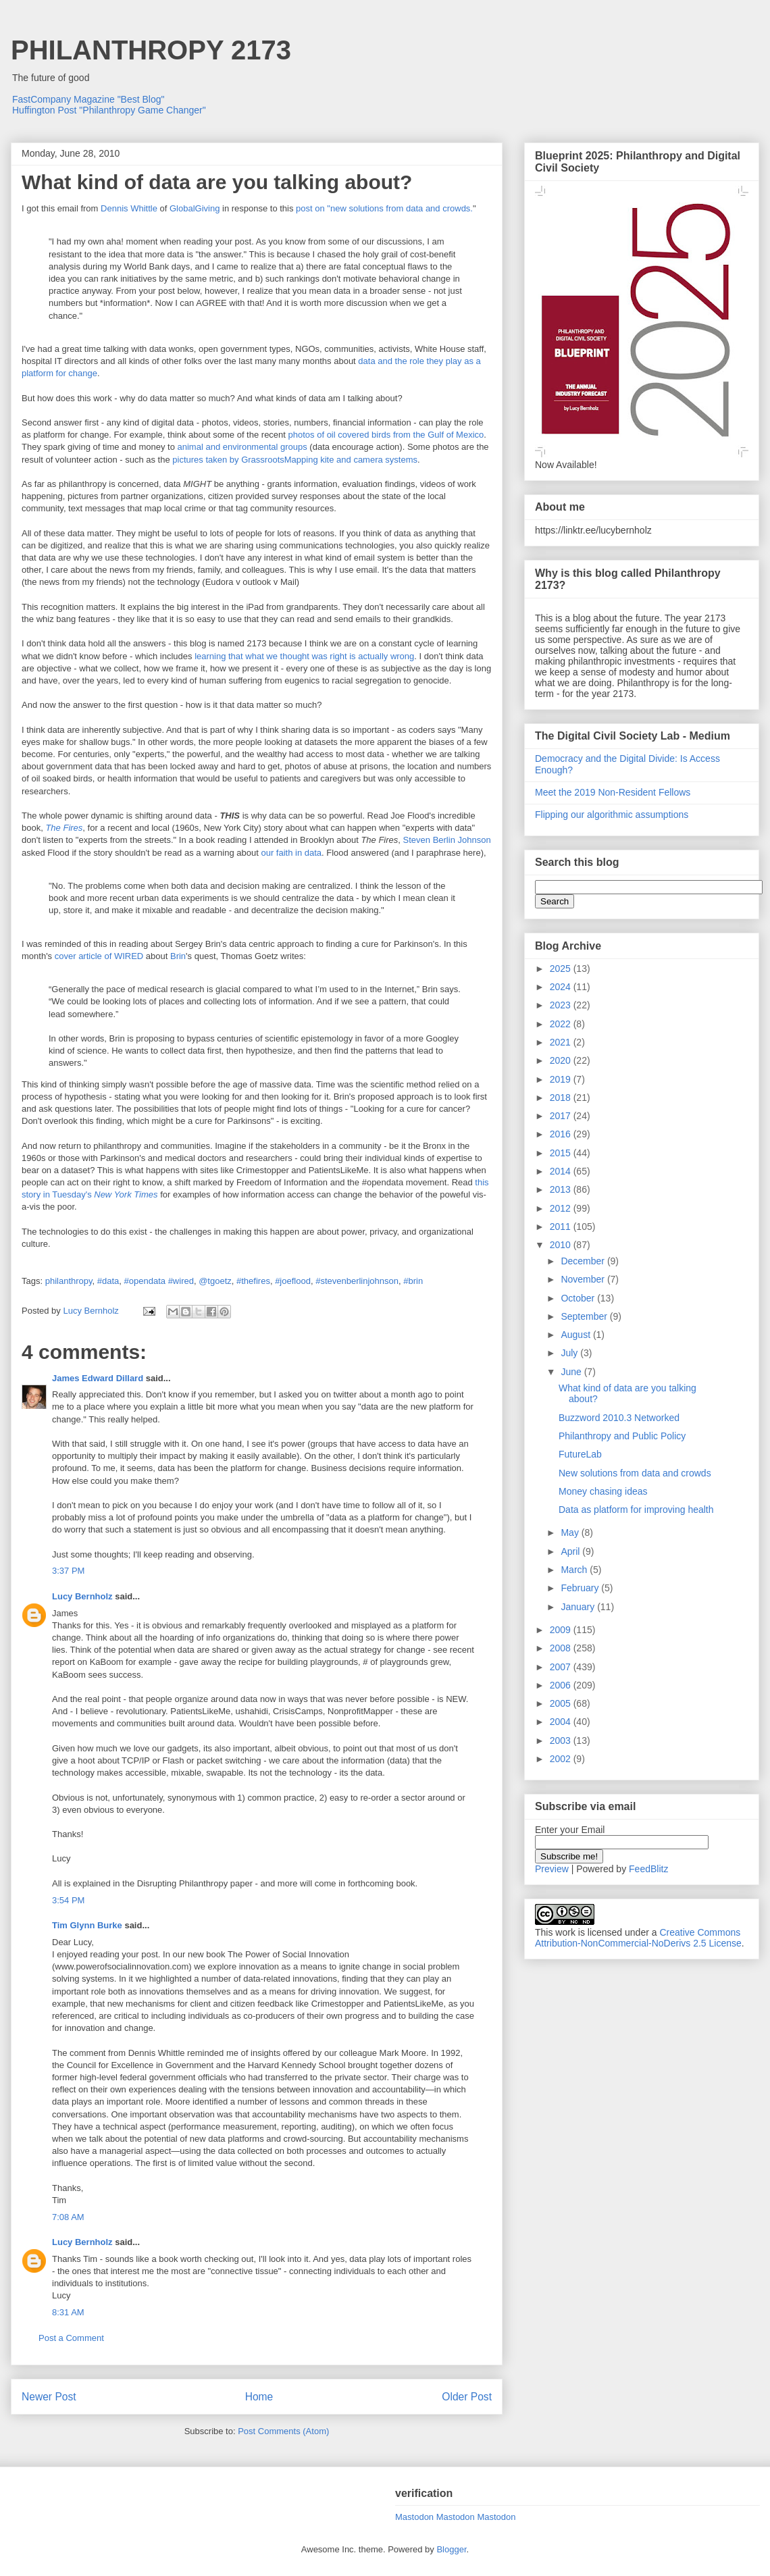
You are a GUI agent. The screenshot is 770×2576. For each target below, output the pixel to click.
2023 (561, 1005)
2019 (561, 1079)
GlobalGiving (195, 208)
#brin (413, 1281)
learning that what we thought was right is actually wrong (304, 656)
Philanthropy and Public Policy (622, 1436)
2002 (561, 1758)
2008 (561, 1648)
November (584, 1279)
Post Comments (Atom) (283, 2431)
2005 (561, 1703)
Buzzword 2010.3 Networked (619, 1417)
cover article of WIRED (99, 956)
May (571, 1532)
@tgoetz (215, 1281)
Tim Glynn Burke (87, 1925)
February (581, 1587)
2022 (561, 1024)
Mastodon (414, 2517)
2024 (561, 986)
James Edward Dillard (97, 1378)
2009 (561, 1629)
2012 (561, 1208)
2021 (561, 1042)
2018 (561, 1097)
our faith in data (291, 853)
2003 (561, 1740)
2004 (561, 1721)
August (576, 1334)
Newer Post (49, 2396)
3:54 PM (68, 1900)
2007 (561, 1666)
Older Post (467, 2396)
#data (108, 1281)
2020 (561, 1060)
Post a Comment (71, 2338)
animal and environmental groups (242, 447)
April (571, 1551)
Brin (178, 956)
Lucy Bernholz (82, 1596)
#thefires (253, 1281)
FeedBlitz (648, 1868)
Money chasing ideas (603, 1491)
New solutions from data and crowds (635, 1473)
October (579, 1298)
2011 (561, 1226)
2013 (561, 1189)
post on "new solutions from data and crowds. (384, 208)
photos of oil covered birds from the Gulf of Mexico (386, 435)
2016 (561, 1134)
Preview (552, 1868)
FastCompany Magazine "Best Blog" (88, 99)
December (584, 1261)
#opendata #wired (159, 1281)
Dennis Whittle (129, 208)
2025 (561, 968)
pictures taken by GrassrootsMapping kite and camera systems (294, 460)
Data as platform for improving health (636, 1509)
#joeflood (293, 1281)
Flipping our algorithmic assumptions (611, 814)
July (570, 1352)
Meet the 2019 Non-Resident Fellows (612, 792)
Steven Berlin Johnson (447, 840)
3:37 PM (68, 1571)
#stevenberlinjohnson (357, 1281)
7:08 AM (68, 2217)
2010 (561, 1244)
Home (259, 2396)
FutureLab (580, 1454)
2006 (561, 1685)
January (579, 1606)
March (575, 1569)
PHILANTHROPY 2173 (151, 50)
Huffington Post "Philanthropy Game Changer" (109, 110)
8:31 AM (68, 2312)
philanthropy (69, 1281)
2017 (561, 1115)
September (585, 1316)
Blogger (451, 2549)
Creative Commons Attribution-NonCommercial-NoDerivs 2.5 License (638, 1938)
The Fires (63, 828)
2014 (561, 1171)
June (572, 1371)
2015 (561, 1153)
